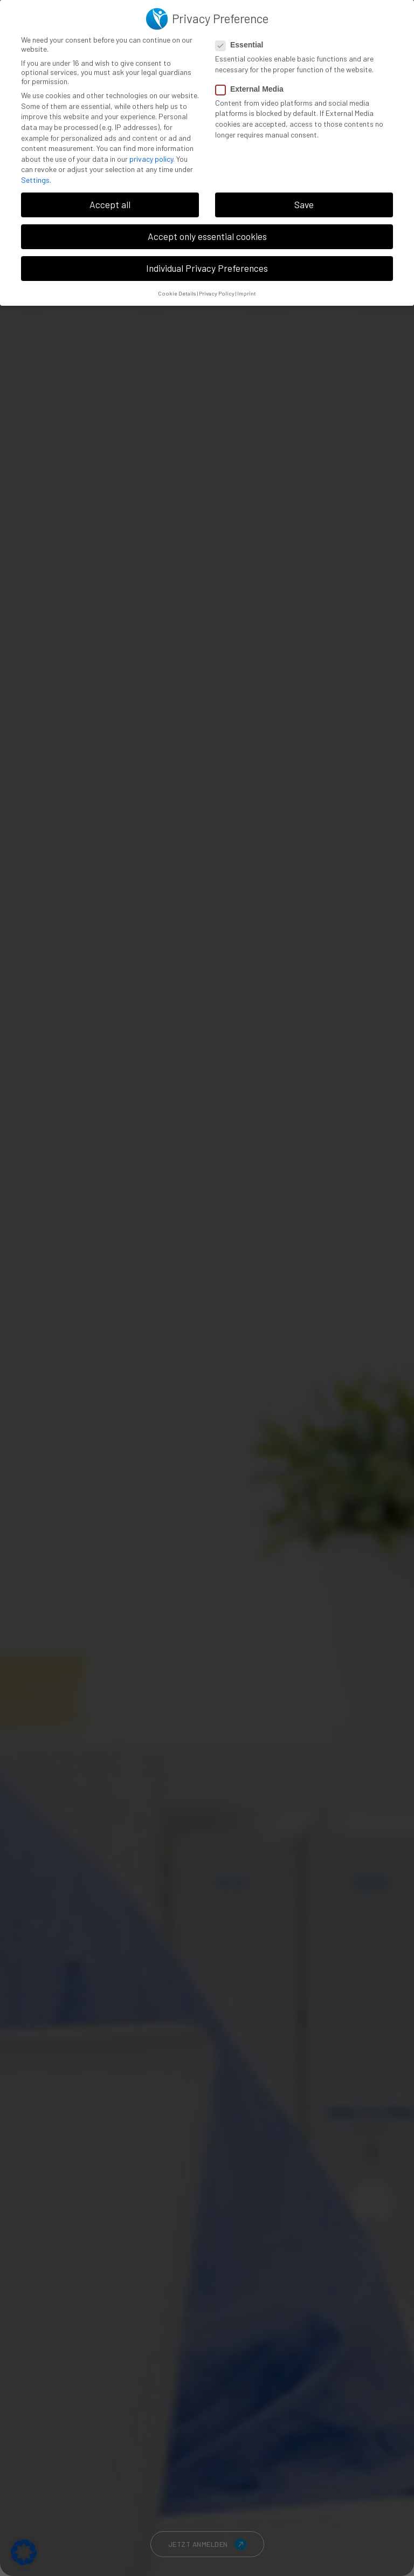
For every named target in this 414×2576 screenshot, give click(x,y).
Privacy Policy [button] (216, 293)
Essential (242, 44)
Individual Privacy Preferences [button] (207, 268)
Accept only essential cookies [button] (207, 236)
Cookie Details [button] (177, 293)
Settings (35, 179)
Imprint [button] (246, 293)
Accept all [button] (109, 204)
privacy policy (151, 158)
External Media (253, 89)
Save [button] (304, 204)
